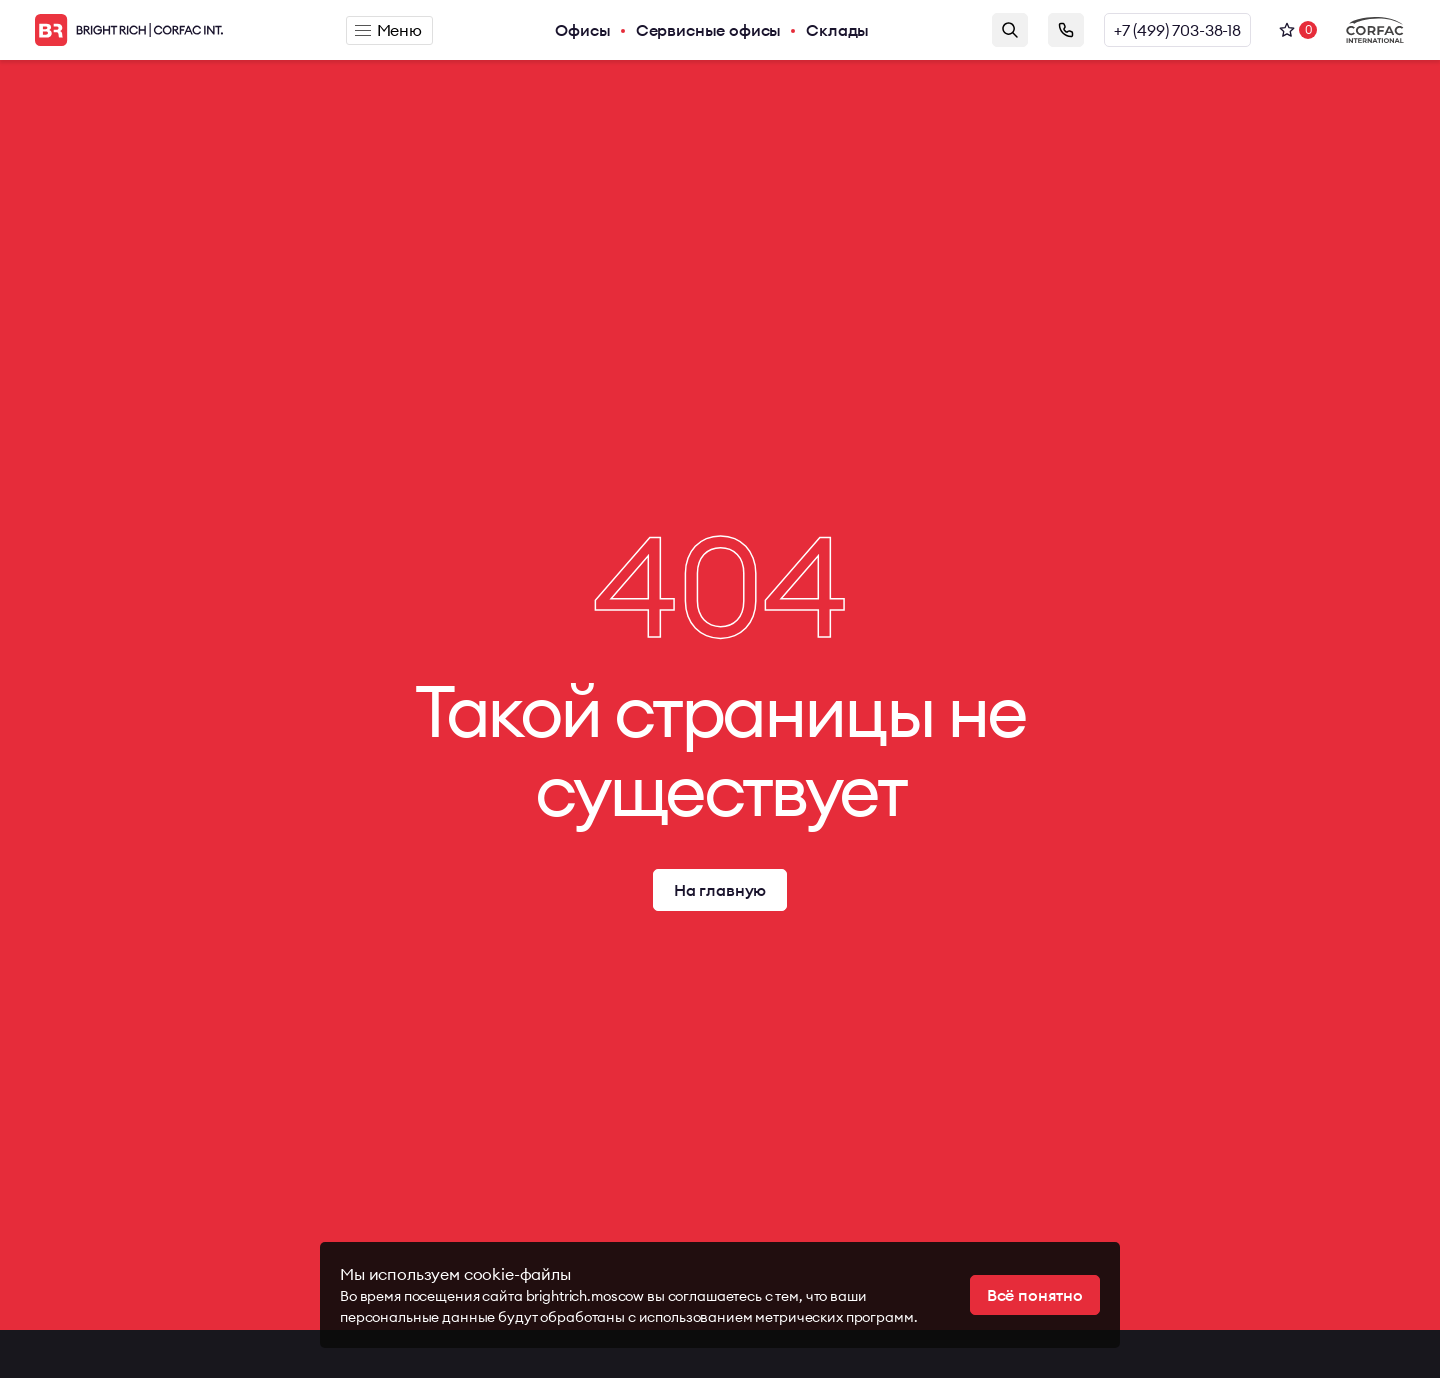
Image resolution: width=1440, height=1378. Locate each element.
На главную (720, 890)
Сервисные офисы (709, 30)
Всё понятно (1035, 1295)
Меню (388, 30)
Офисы (582, 30)
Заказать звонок (1066, 30)
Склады (837, 30)
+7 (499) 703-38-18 (1177, 30)
